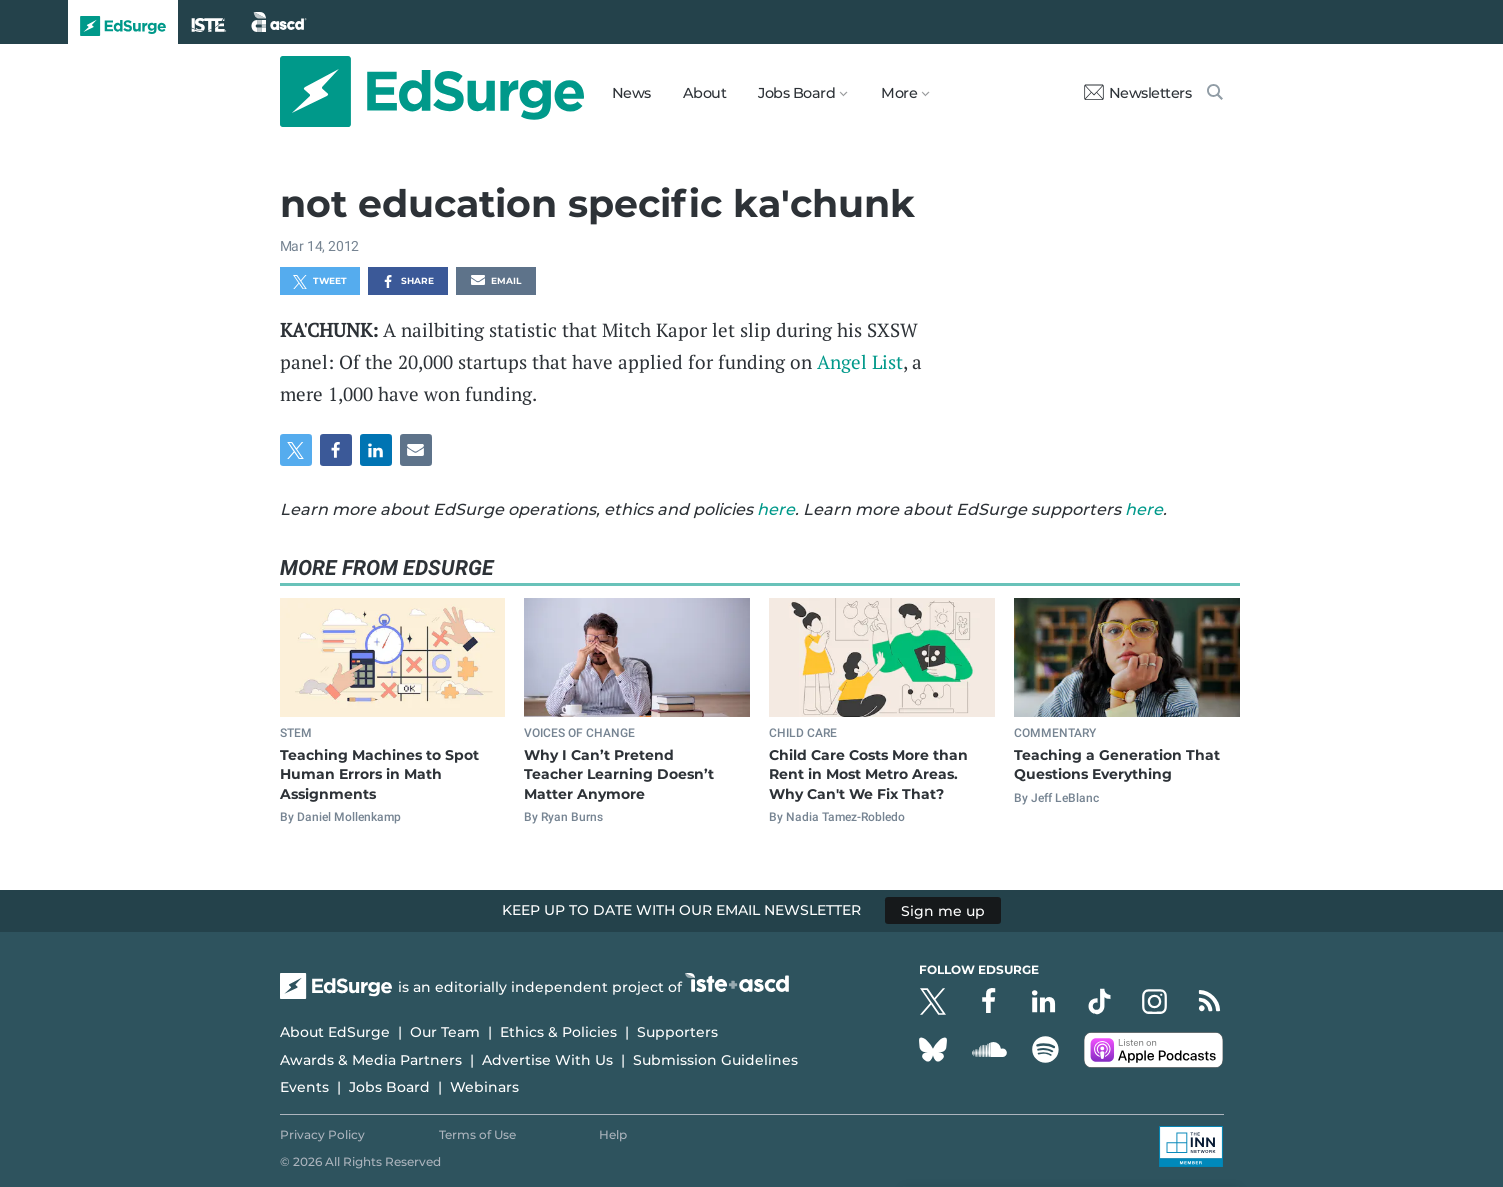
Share (407, 282)
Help (613, 1134)
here (776, 509)
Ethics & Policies (558, 1032)
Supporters (677, 1032)
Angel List (860, 361)
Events (304, 1087)
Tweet (320, 282)
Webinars (484, 1087)
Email (496, 282)
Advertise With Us (547, 1060)
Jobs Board (389, 1087)
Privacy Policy (322, 1134)
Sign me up (943, 910)
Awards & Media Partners (371, 1060)
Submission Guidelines (715, 1060)
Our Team (445, 1032)
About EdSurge (335, 1032)
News (631, 93)
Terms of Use (477, 1134)
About (705, 93)
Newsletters (1138, 93)
